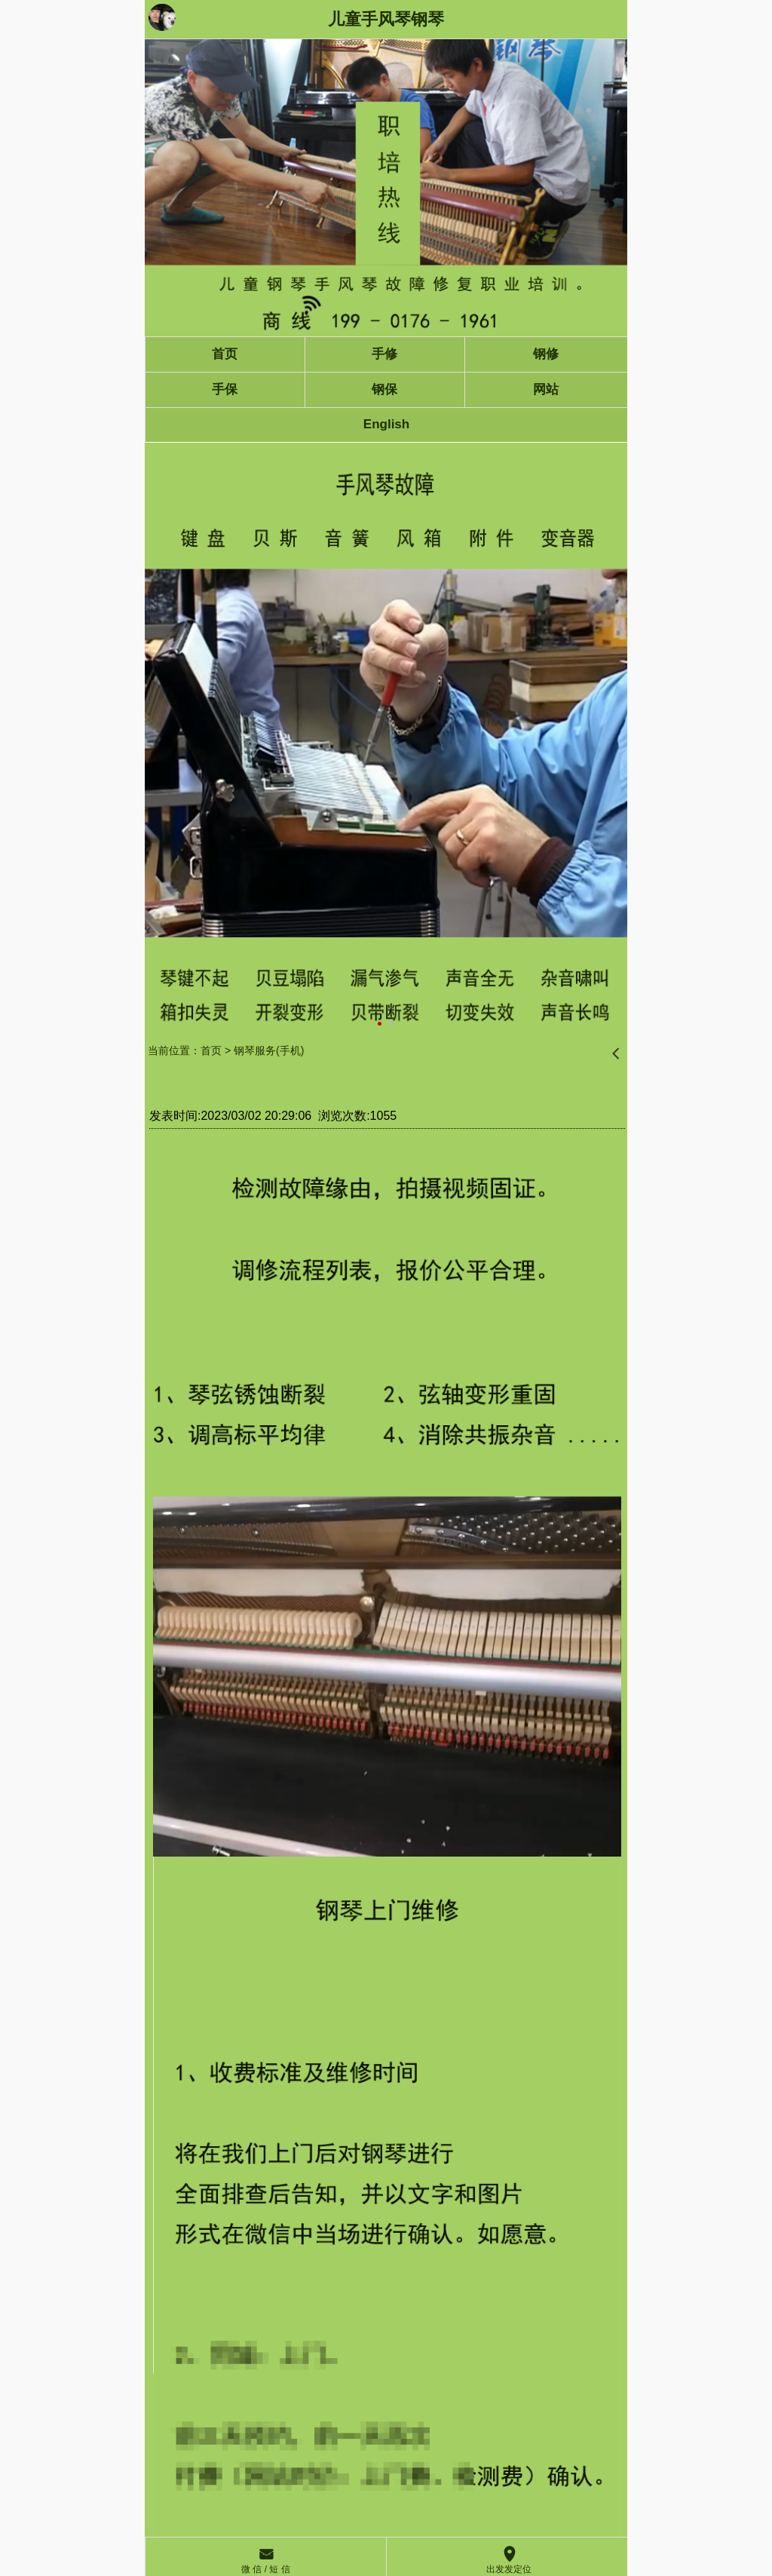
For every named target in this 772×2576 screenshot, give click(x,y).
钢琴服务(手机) (269, 1050)
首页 (211, 1050)
